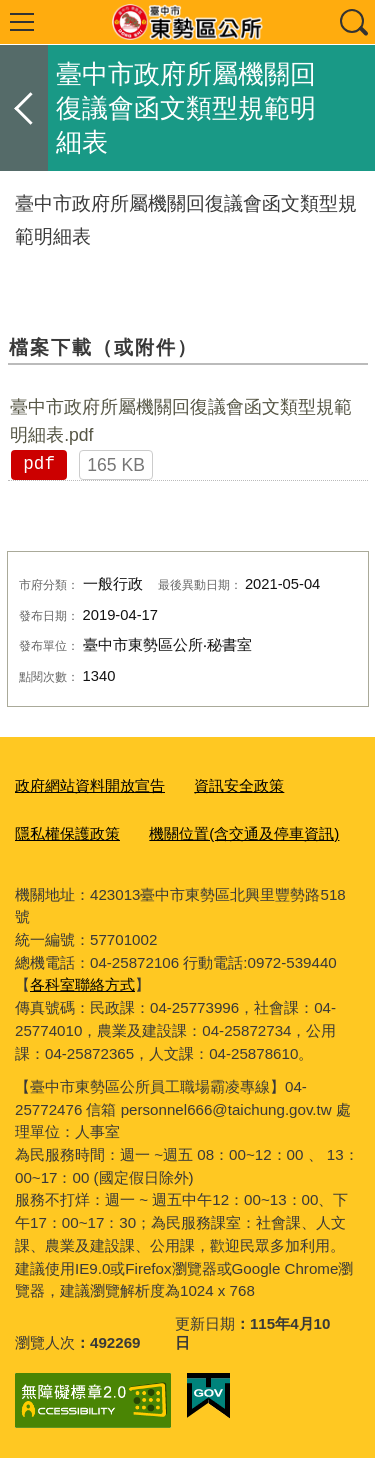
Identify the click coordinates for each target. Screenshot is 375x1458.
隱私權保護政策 (67, 833)
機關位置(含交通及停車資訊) (244, 833)
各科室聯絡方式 (82, 984)
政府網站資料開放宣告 (90, 785)
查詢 (353, 22)
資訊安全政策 (239, 785)
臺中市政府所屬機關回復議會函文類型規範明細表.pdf (181, 421)
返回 (24, 108)
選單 (22, 22)
